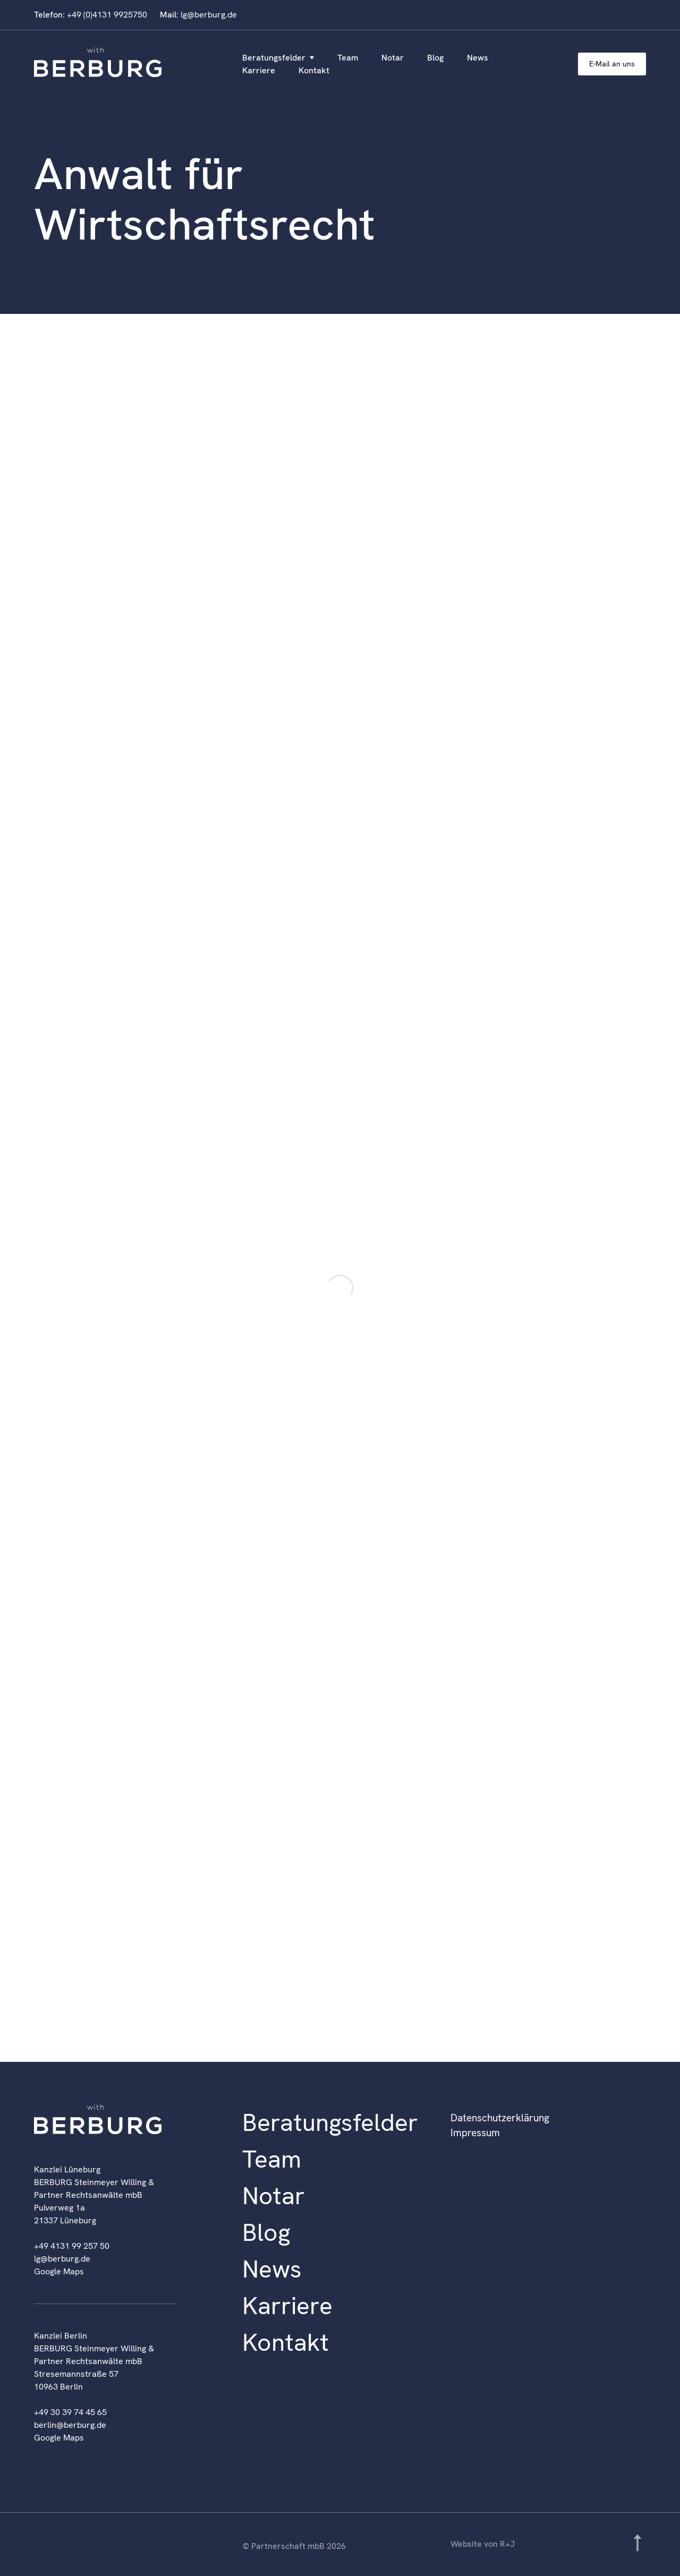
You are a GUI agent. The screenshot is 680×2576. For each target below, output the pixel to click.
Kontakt (314, 70)
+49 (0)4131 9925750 (107, 14)
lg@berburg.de (209, 14)
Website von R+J (482, 2543)
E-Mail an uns (612, 64)
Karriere (258, 70)
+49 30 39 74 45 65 (70, 2412)
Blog (435, 57)
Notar (392, 57)
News (477, 57)
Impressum (475, 2132)
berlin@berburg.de (70, 2424)
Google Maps (59, 2271)
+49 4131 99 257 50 (71, 2245)
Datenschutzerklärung (499, 2118)
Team (347, 57)
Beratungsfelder (273, 57)
